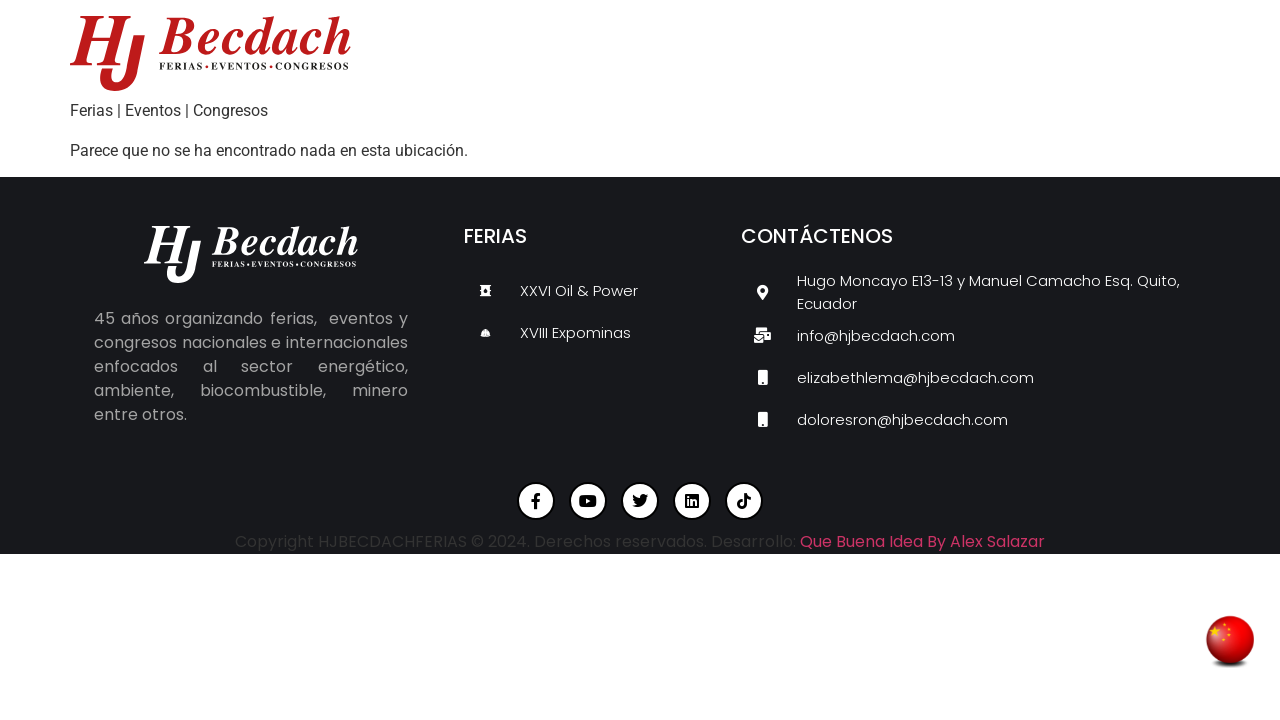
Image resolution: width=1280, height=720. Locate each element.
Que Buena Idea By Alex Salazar (922, 541)
